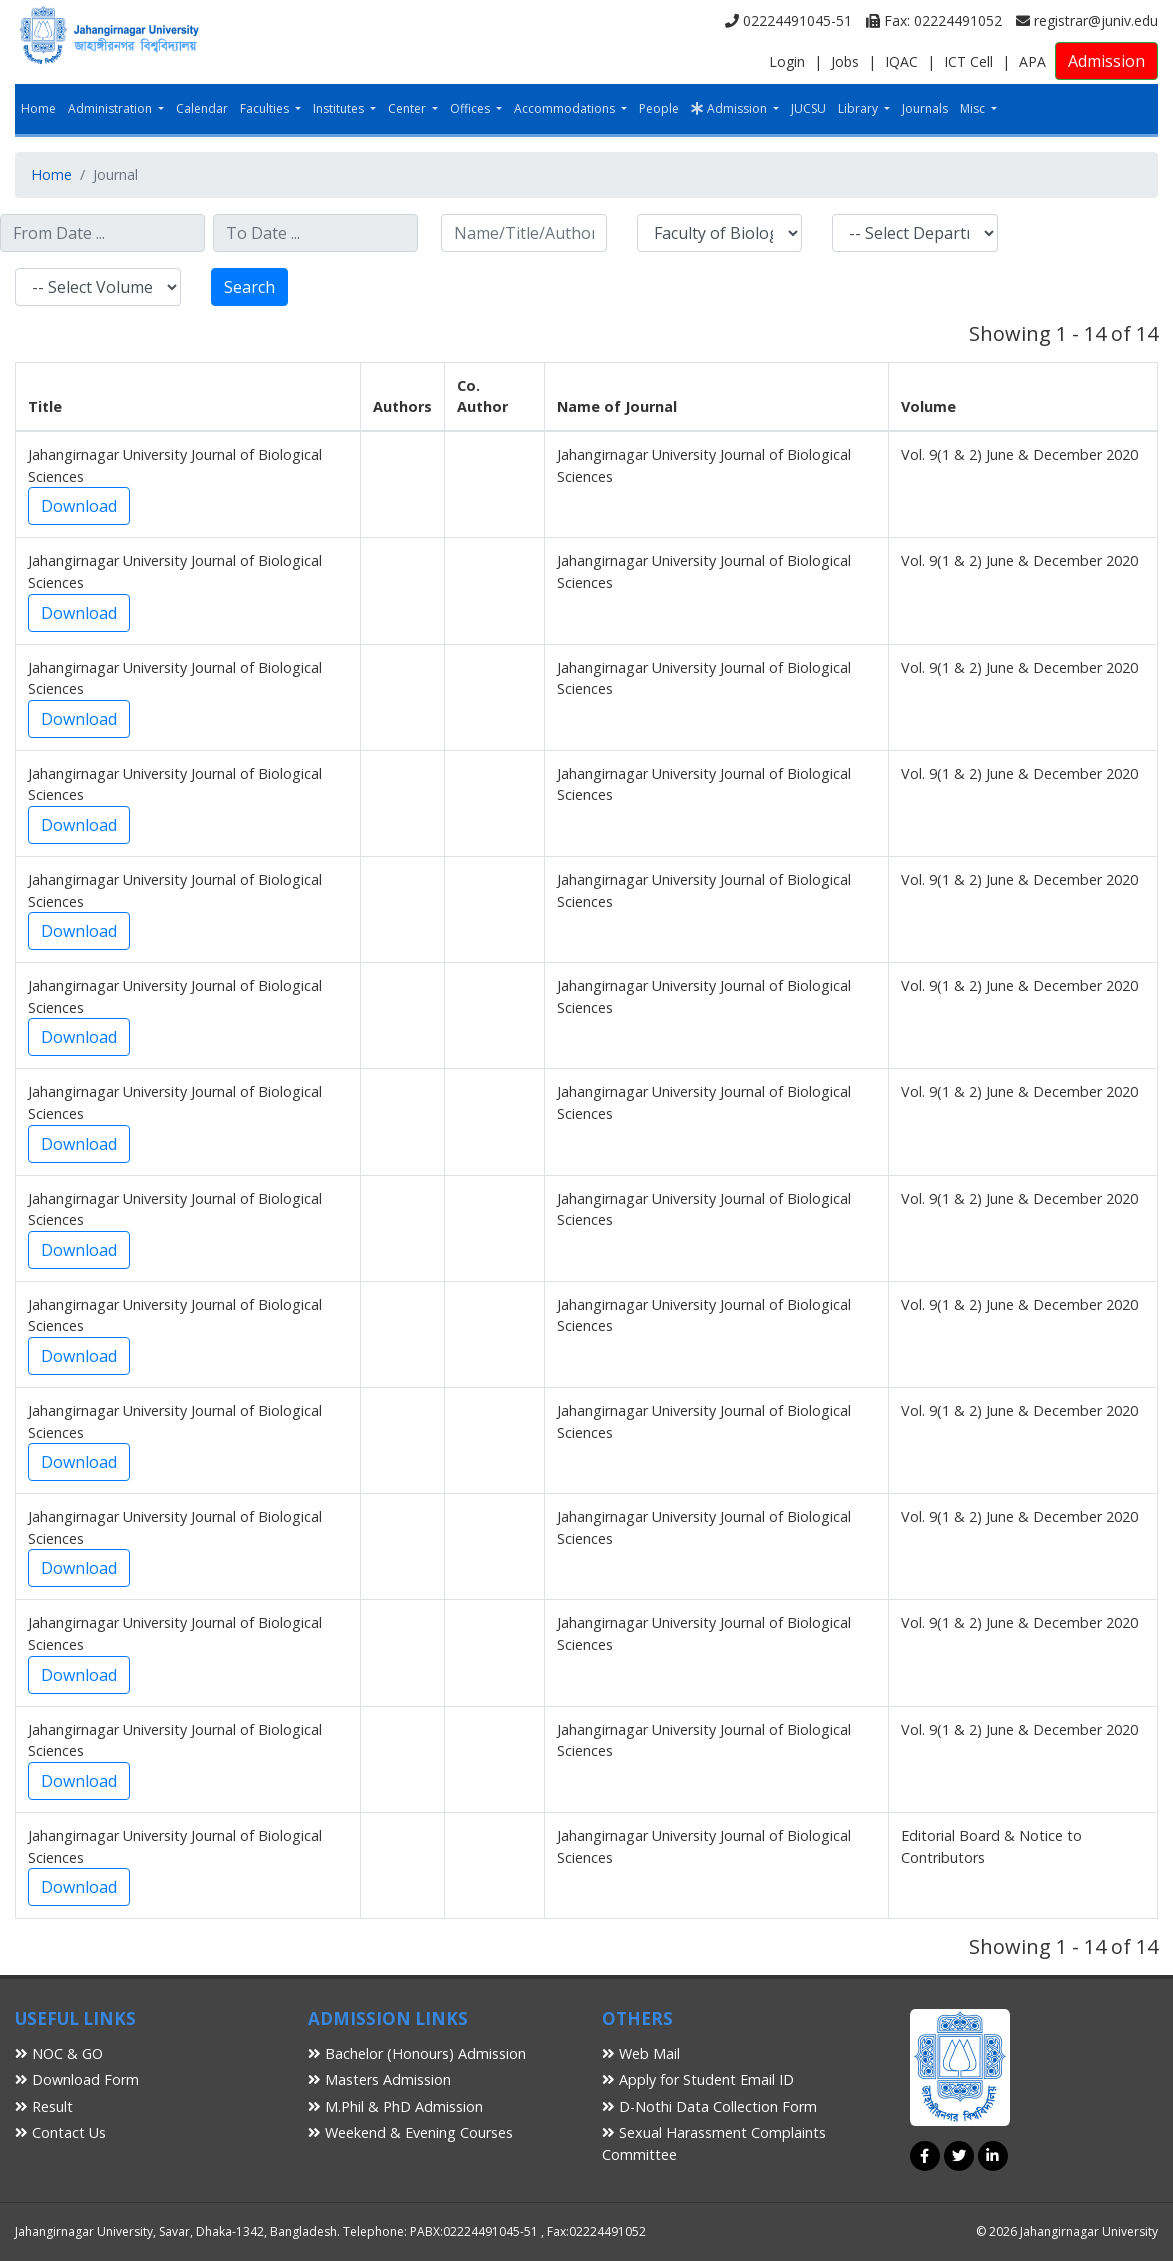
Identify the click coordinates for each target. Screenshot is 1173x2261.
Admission (1106, 61)
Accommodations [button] (566, 108)
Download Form (77, 2079)
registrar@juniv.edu (1087, 20)
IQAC (901, 61)
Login (787, 61)
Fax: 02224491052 (934, 20)
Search (249, 287)
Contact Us (60, 2132)
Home (38, 108)
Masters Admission (379, 2079)
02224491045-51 (788, 20)
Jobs (845, 61)
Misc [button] (974, 108)
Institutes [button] (340, 108)
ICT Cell (968, 61)
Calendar (202, 108)
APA (1032, 61)
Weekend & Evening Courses (410, 2132)
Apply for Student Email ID (698, 2079)
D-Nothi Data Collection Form (709, 2106)
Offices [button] (471, 108)
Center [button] (408, 108)
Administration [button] (111, 108)
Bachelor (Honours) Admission (417, 2053)
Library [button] (859, 108)
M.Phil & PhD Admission (395, 2106)
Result (44, 2106)
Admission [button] (730, 108)
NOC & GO (59, 2053)
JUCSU (808, 108)
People (659, 108)
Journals (925, 108)
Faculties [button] (266, 108)
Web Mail (641, 2053)
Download (79, 506)
